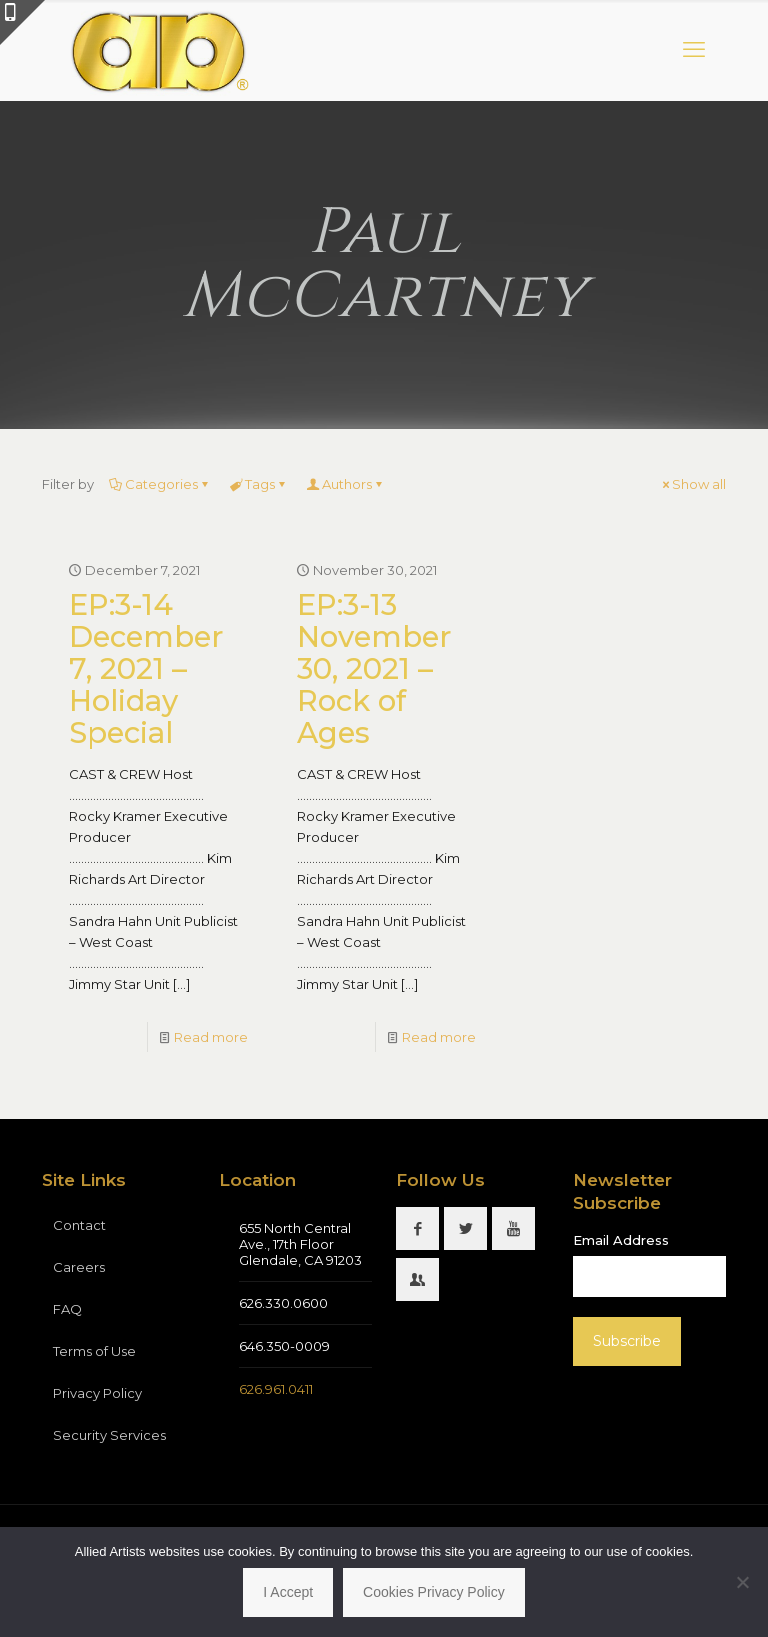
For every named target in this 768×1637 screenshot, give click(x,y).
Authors (345, 484)
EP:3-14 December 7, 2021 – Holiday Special (146, 668)
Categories (160, 484)
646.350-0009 (284, 1346)
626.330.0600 (283, 1303)
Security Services (109, 1435)
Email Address (621, 1240)
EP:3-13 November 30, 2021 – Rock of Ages (374, 668)
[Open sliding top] (22, 22)
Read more (211, 1037)
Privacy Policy (97, 1393)
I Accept (288, 1592)
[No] (743, 1582)
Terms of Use (94, 1351)
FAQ (67, 1309)
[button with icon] (417, 1228)
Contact (79, 1225)
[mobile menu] (694, 50)
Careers (79, 1267)
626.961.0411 (276, 1389)
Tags (258, 484)
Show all (692, 484)
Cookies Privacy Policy (434, 1592)
